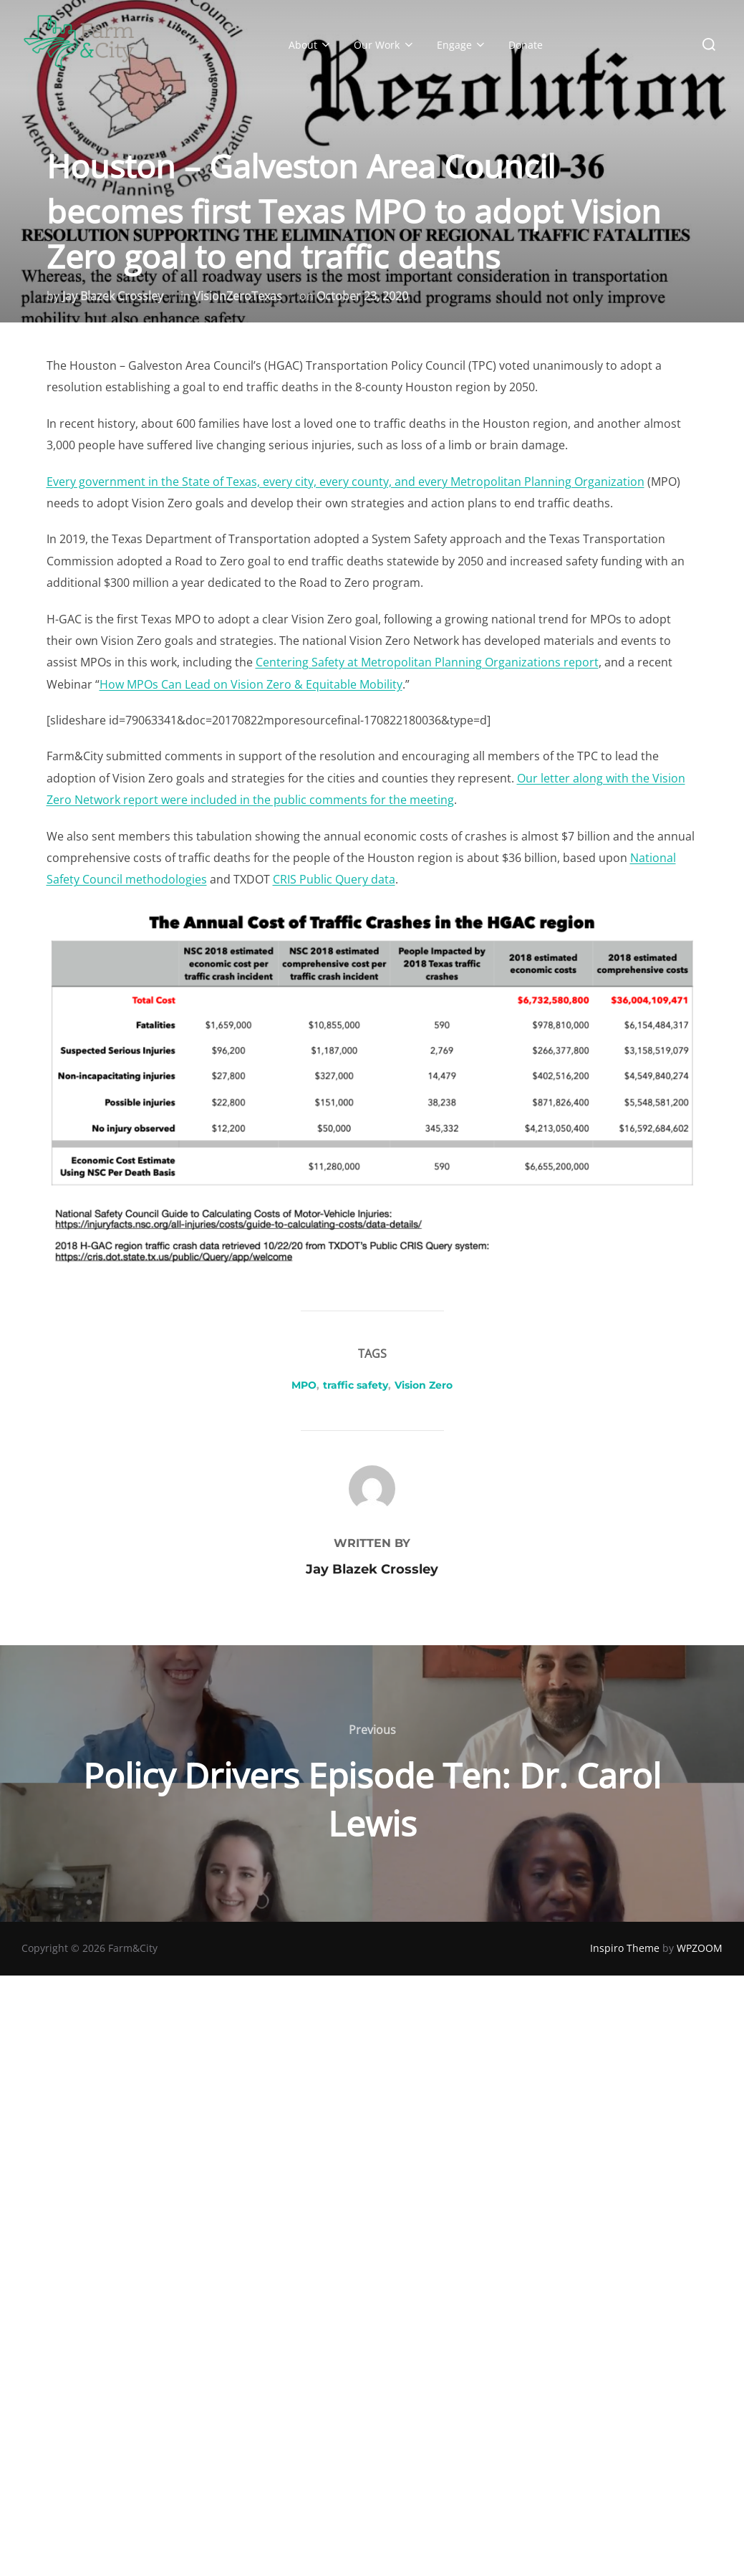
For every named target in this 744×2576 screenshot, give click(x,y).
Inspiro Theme (625, 1948)
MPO (304, 1385)
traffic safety (355, 1385)
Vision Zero (424, 1385)
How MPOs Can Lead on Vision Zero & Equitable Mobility (251, 684)
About (311, 45)
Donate (525, 45)
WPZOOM (700, 1948)
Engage (462, 45)
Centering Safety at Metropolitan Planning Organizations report (427, 662)
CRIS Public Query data (334, 879)
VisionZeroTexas (237, 296)
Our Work (384, 45)
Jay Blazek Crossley (112, 296)
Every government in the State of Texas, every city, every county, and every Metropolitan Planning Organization (345, 481)
